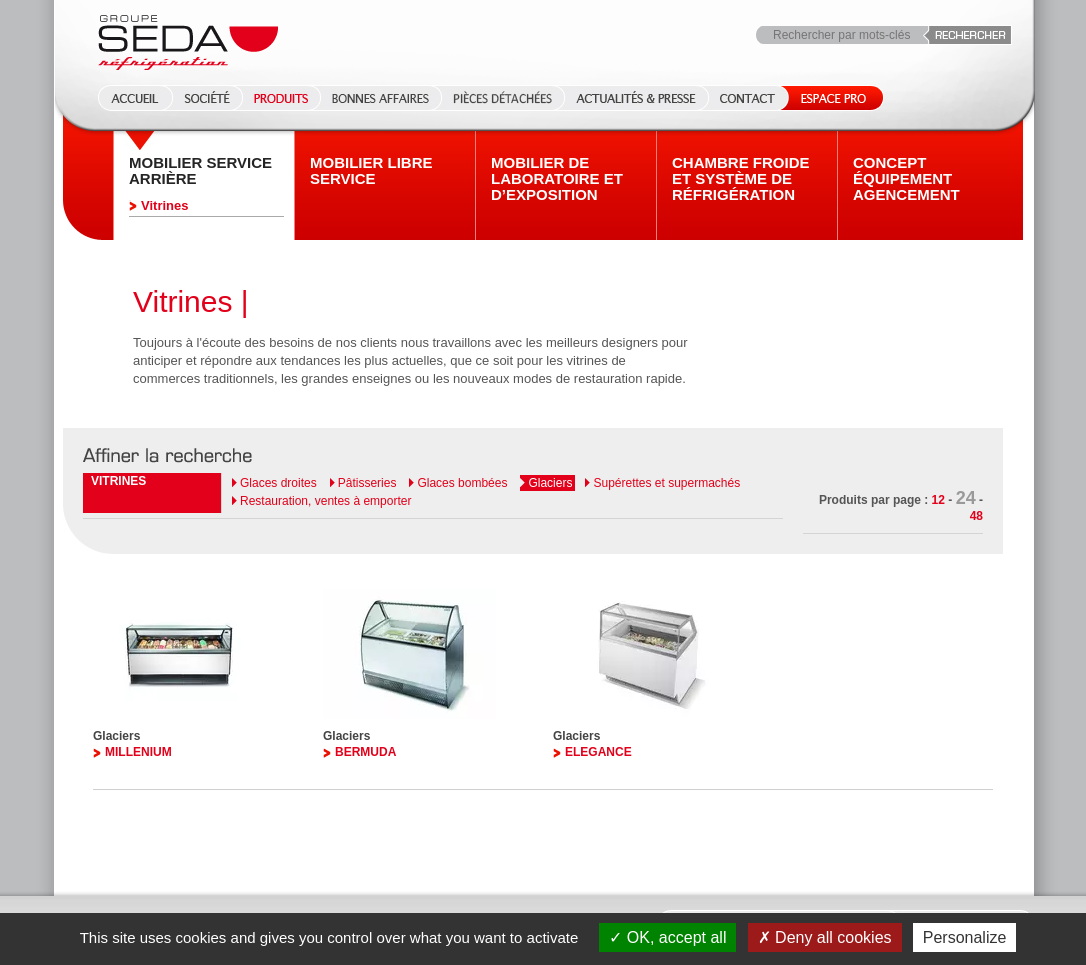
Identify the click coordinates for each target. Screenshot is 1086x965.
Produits (281, 98)
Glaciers (550, 483)
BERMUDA (365, 752)
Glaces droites (278, 483)
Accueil (129, 98)
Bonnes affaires (380, 98)
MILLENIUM (138, 752)
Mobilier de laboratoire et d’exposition (557, 179)
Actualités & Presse (636, 98)
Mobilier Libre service (371, 171)
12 (938, 500)
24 (966, 498)
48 (976, 516)
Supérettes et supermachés (666, 483)
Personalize (965, 937)
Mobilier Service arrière (200, 171)
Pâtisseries (367, 483)
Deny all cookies (825, 937)
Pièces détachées (502, 98)
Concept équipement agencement (906, 179)
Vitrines (164, 205)
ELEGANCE (598, 752)
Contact (747, 98)
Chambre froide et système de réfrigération (741, 179)
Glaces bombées (462, 483)
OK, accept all (667, 937)
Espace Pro (829, 98)
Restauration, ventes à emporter (325, 501)
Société (207, 98)
